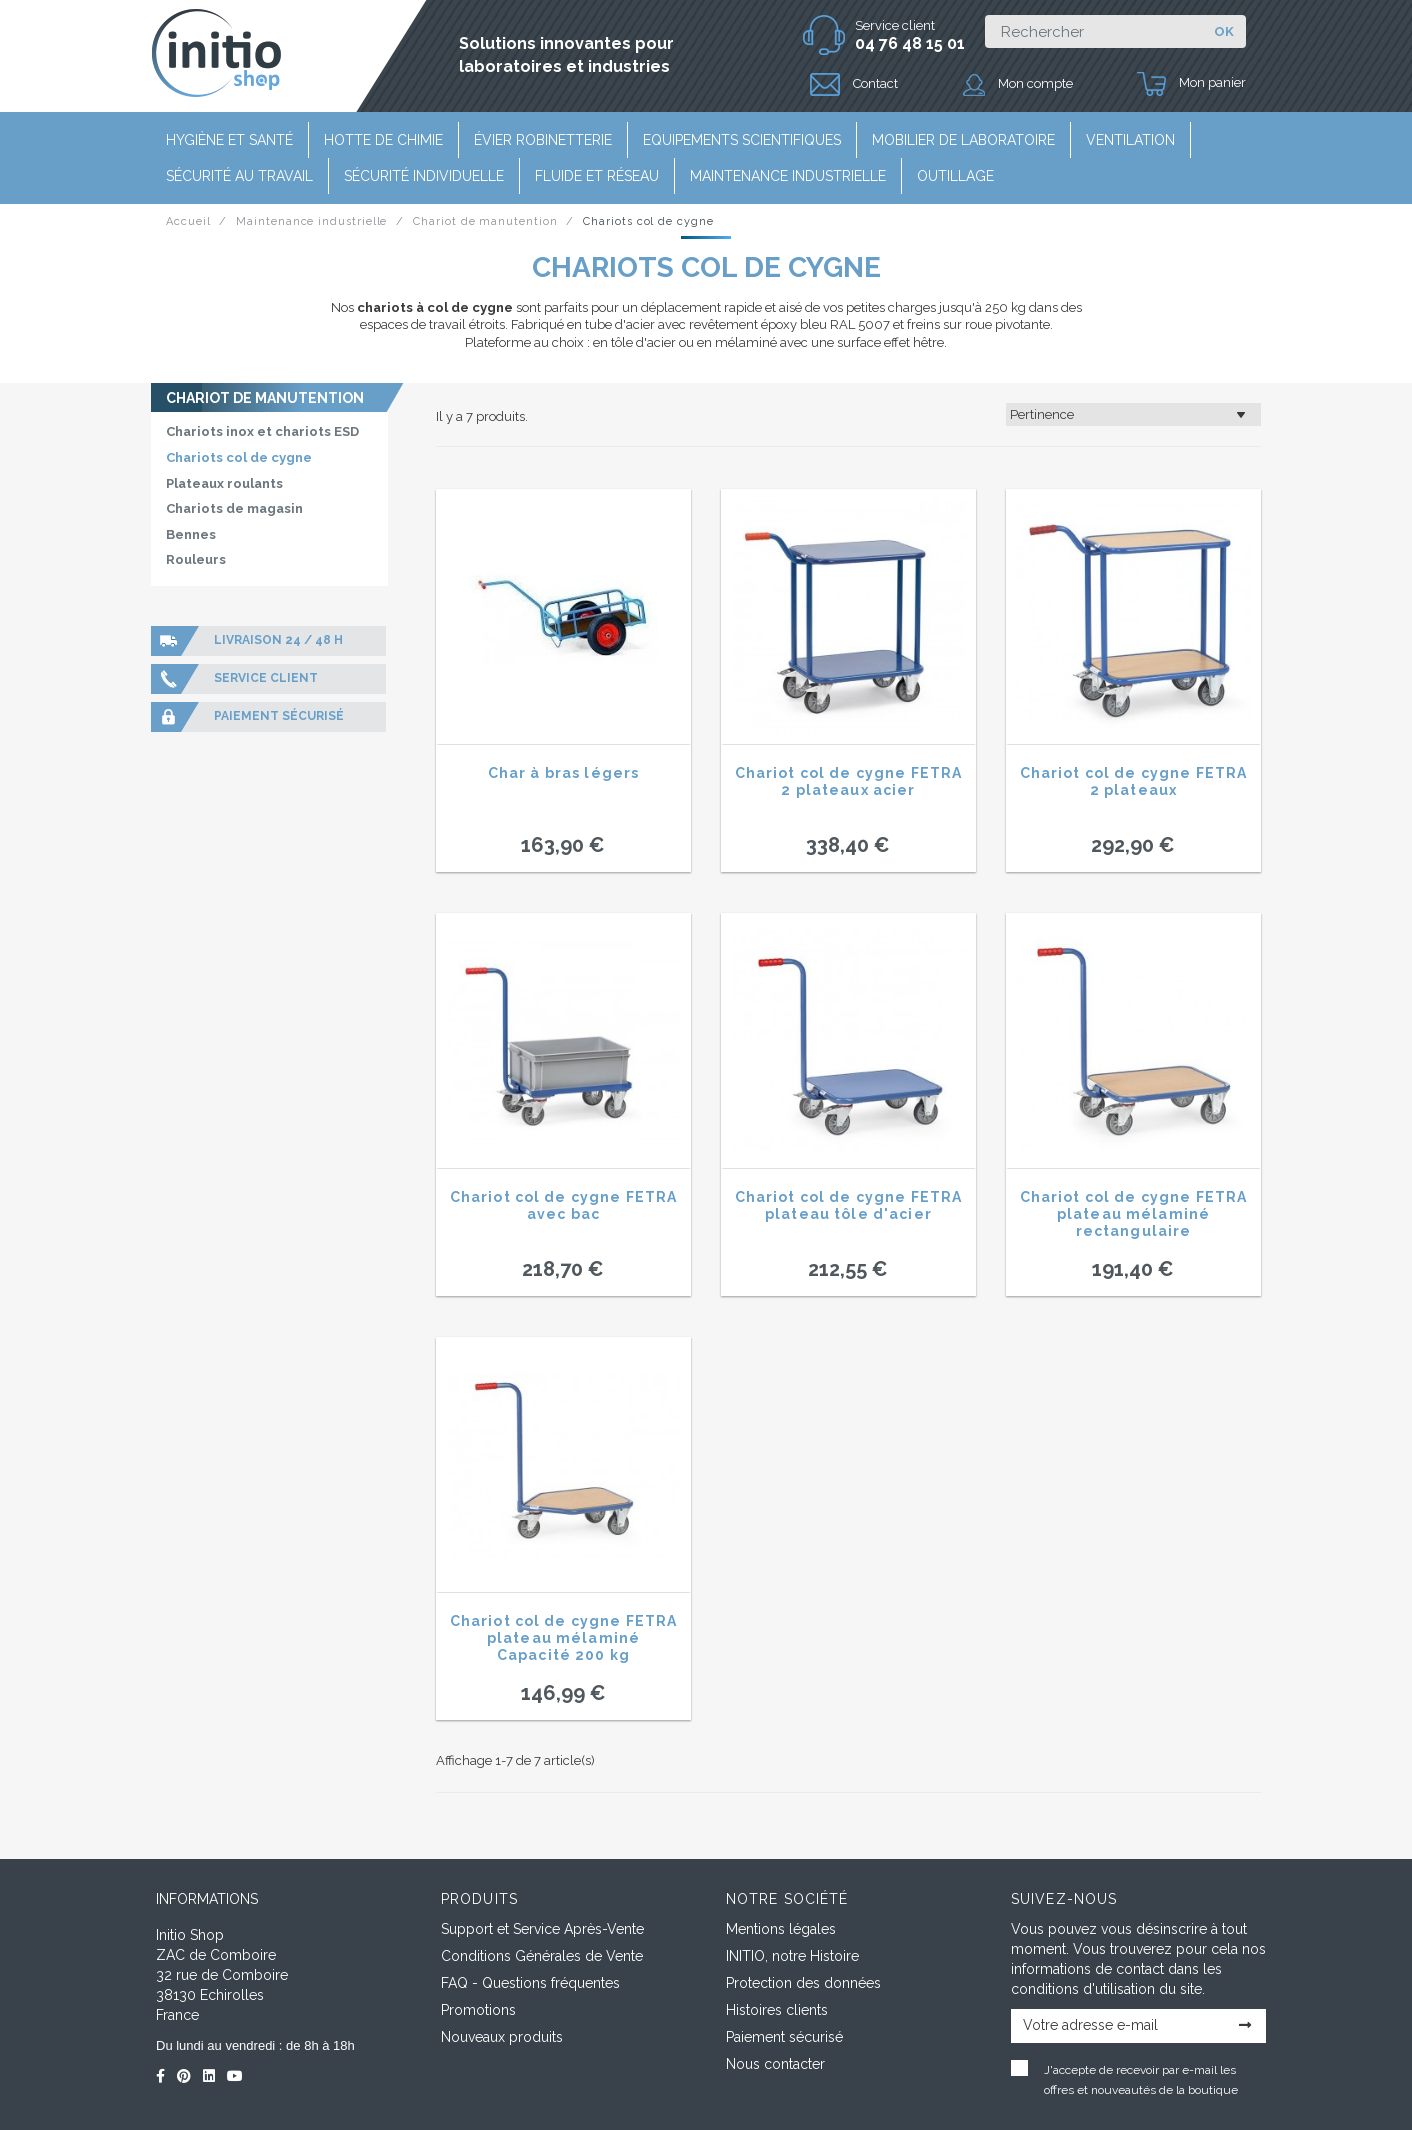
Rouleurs (196, 559)
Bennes (191, 534)
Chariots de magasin (234, 508)
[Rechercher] (1093, 31)
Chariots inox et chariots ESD (262, 431)
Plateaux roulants (224, 483)
